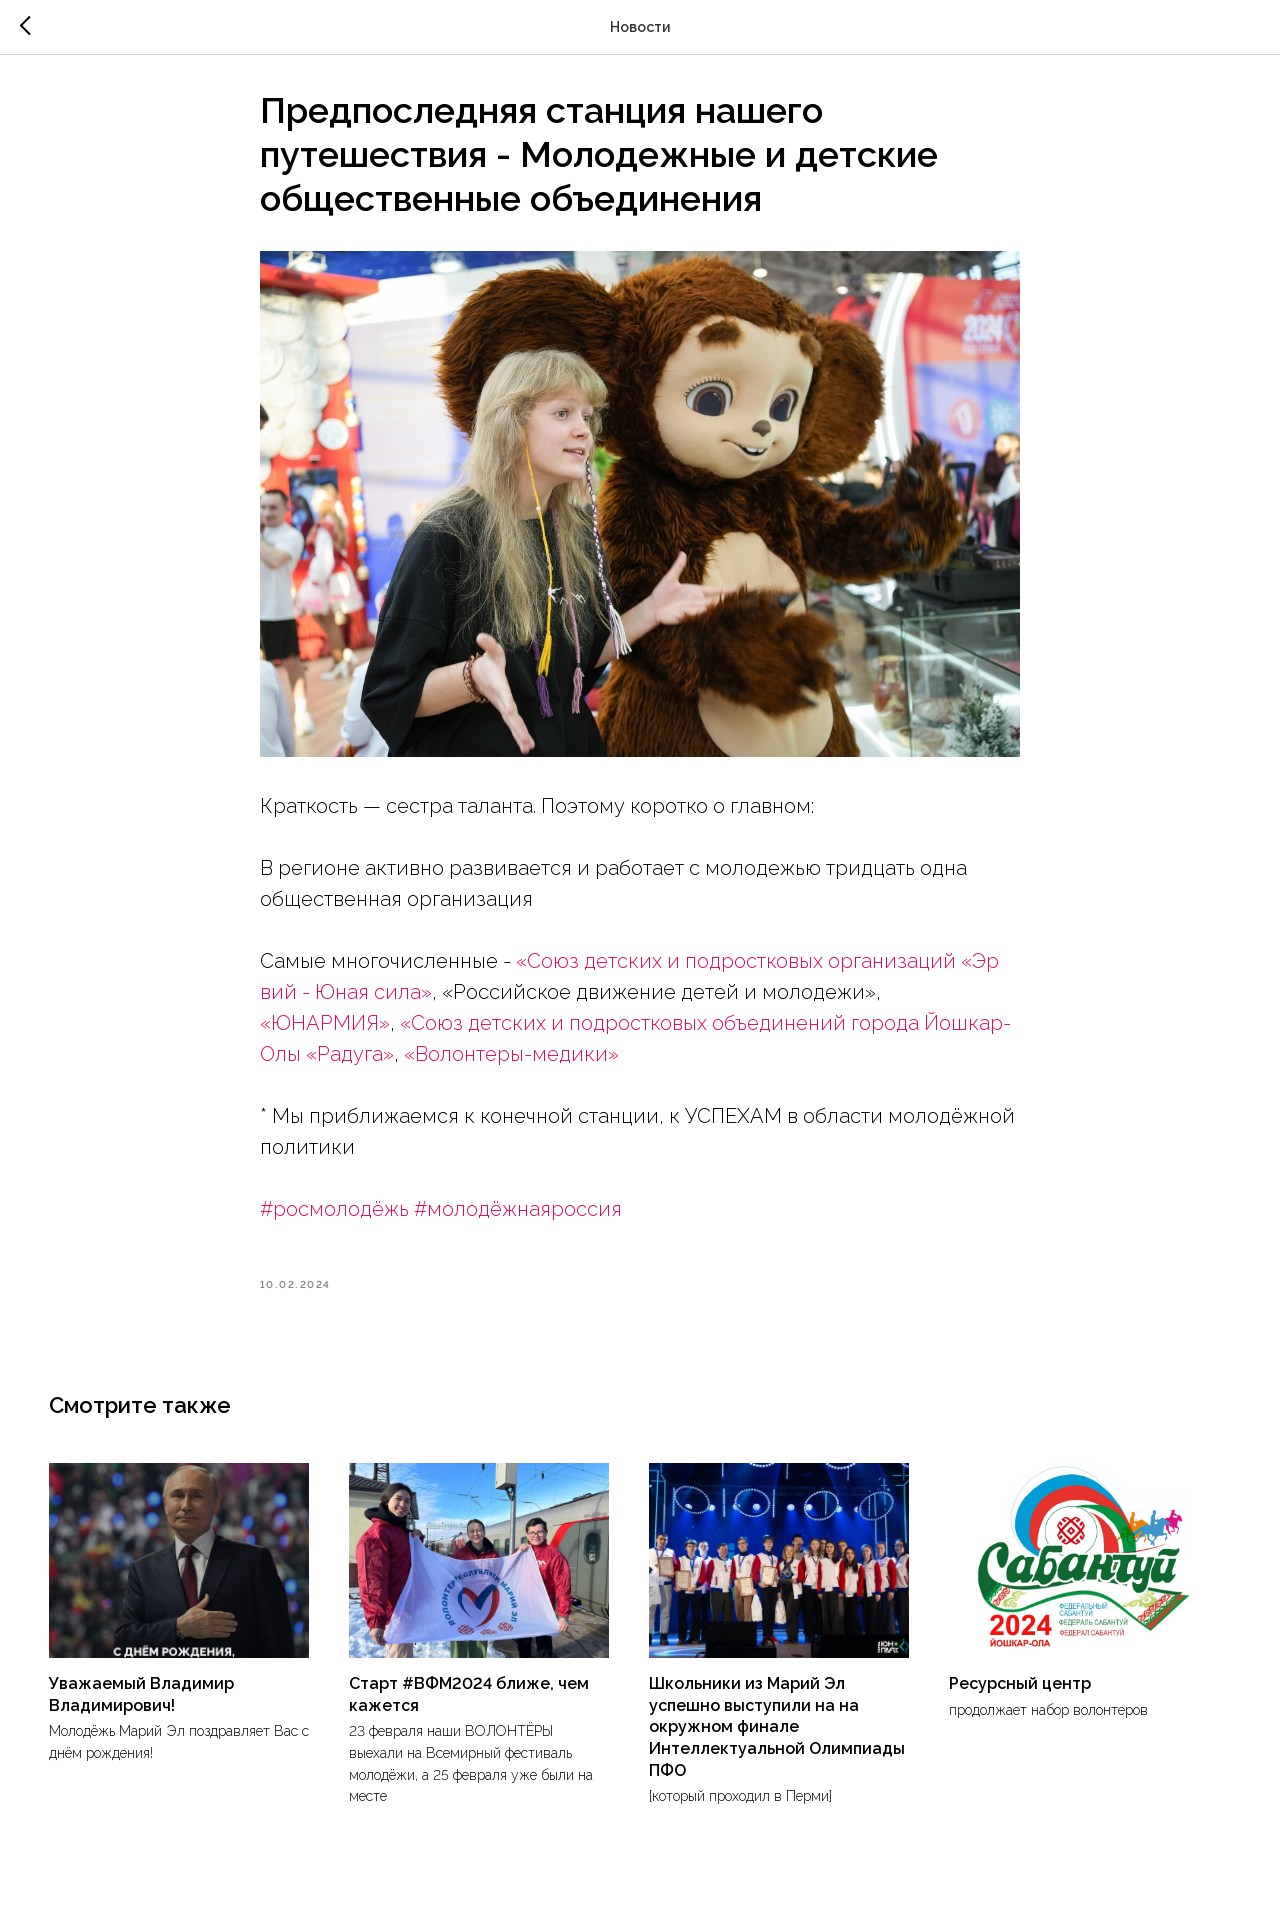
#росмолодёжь (334, 1216)
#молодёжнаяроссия (518, 1216)
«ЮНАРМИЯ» (325, 1030)
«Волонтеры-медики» (511, 1061)
